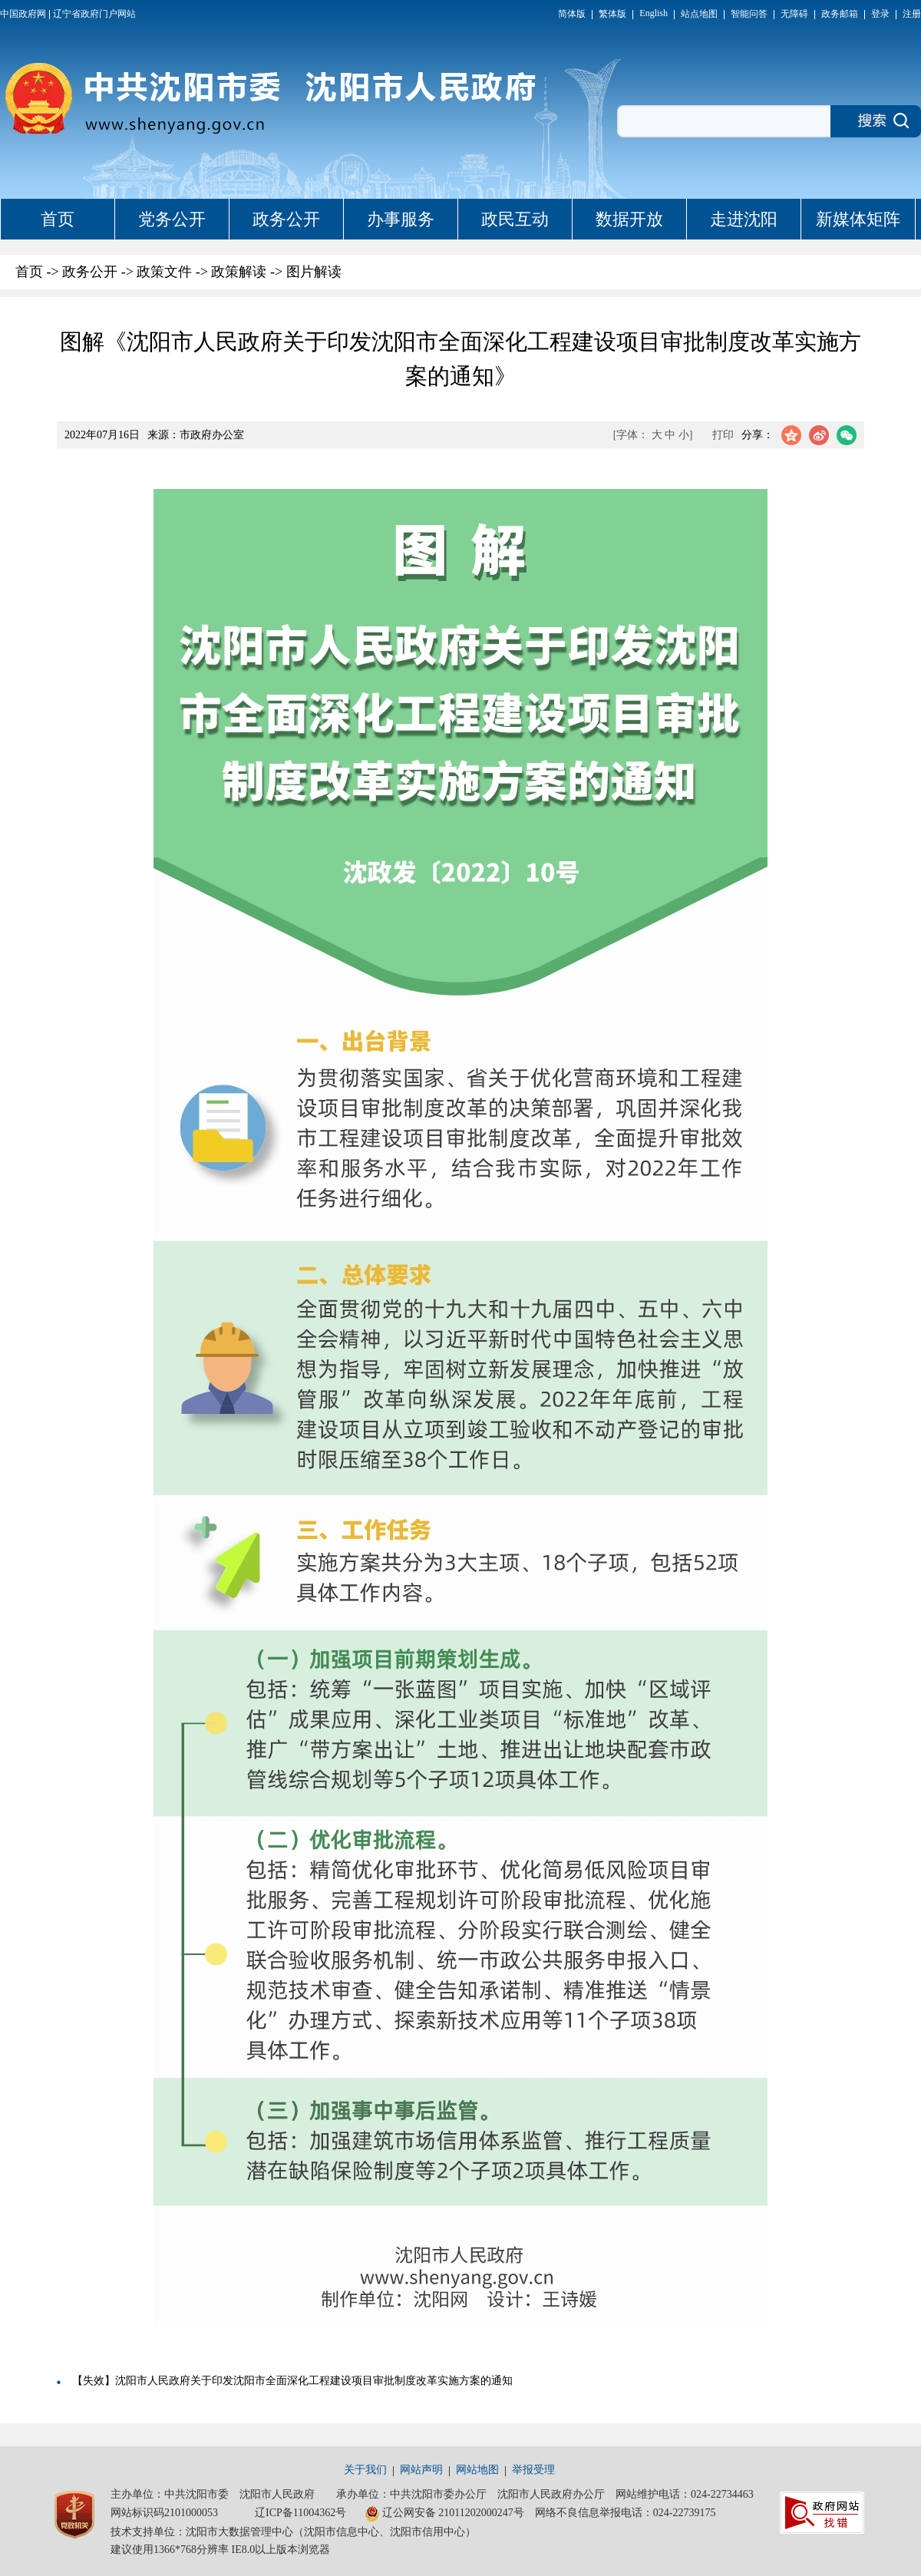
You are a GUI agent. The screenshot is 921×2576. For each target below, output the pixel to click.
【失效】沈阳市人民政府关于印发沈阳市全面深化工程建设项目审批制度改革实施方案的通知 (292, 2380)
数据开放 (629, 219)
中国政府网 (23, 13)
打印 (723, 435)
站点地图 (699, 13)
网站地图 (477, 2469)
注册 (912, 13)
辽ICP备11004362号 (300, 2512)
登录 (880, 13)
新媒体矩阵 (858, 219)
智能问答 (749, 13)
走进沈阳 (743, 219)
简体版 (572, 13)
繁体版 (612, 13)
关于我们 (365, 2469)
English (653, 13)
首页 (57, 219)
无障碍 (794, 13)
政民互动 (515, 219)
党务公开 (172, 219)
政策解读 (238, 271)
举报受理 (533, 2469)
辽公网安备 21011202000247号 (444, 2514)
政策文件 (164, 271)
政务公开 (286, 219)
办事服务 (400, 219)
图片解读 (314, 271)
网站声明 (421, 2469)
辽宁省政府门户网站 (94, 13)
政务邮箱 (839, 13)
